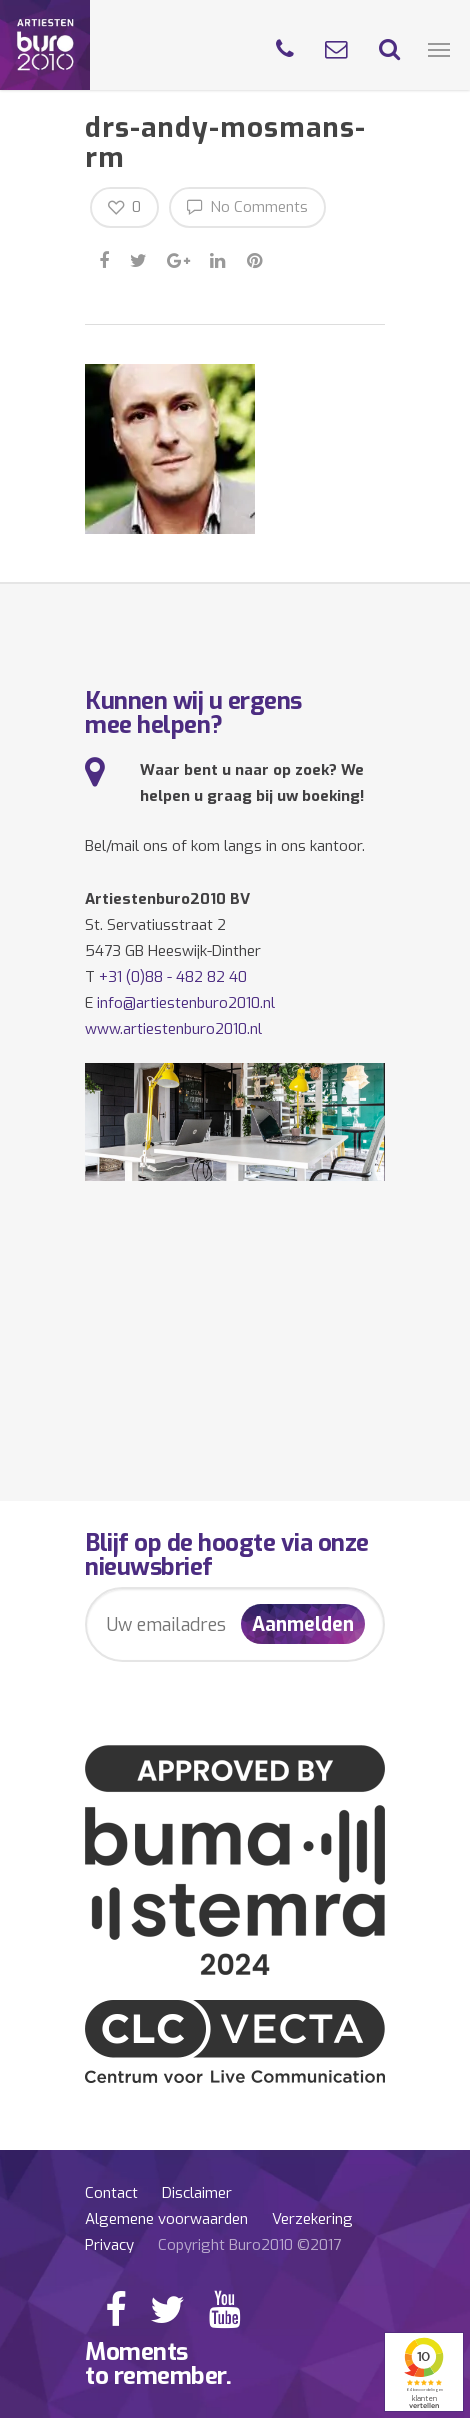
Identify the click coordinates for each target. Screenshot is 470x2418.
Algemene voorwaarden (166, 2219)
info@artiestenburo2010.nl (186, 1003)
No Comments (247, 206)
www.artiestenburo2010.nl (173, 1029)
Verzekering (312, 2219)
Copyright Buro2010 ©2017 (249, 2245)
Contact (111, 2193)
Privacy (109, 2245)
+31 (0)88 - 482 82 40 (173, 977)
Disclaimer (197, 2193)
